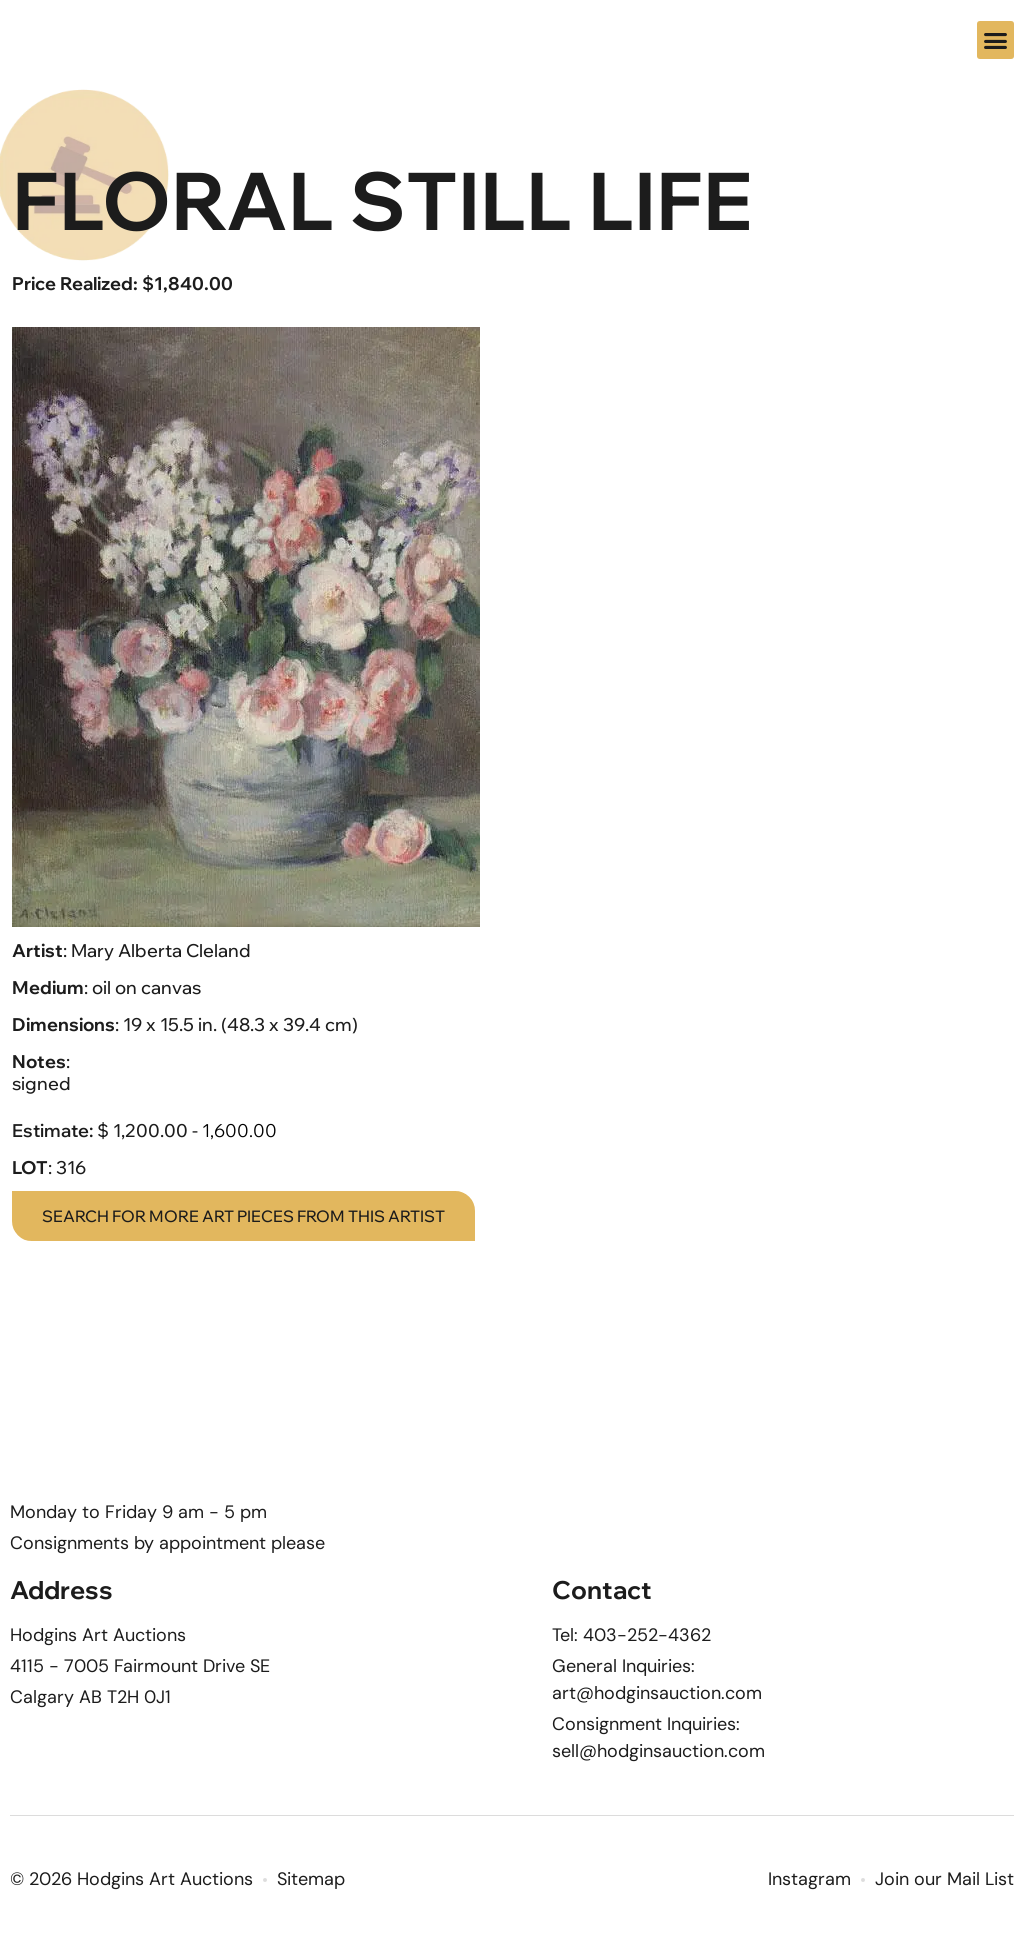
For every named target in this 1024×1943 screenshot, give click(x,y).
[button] (996, 40)
